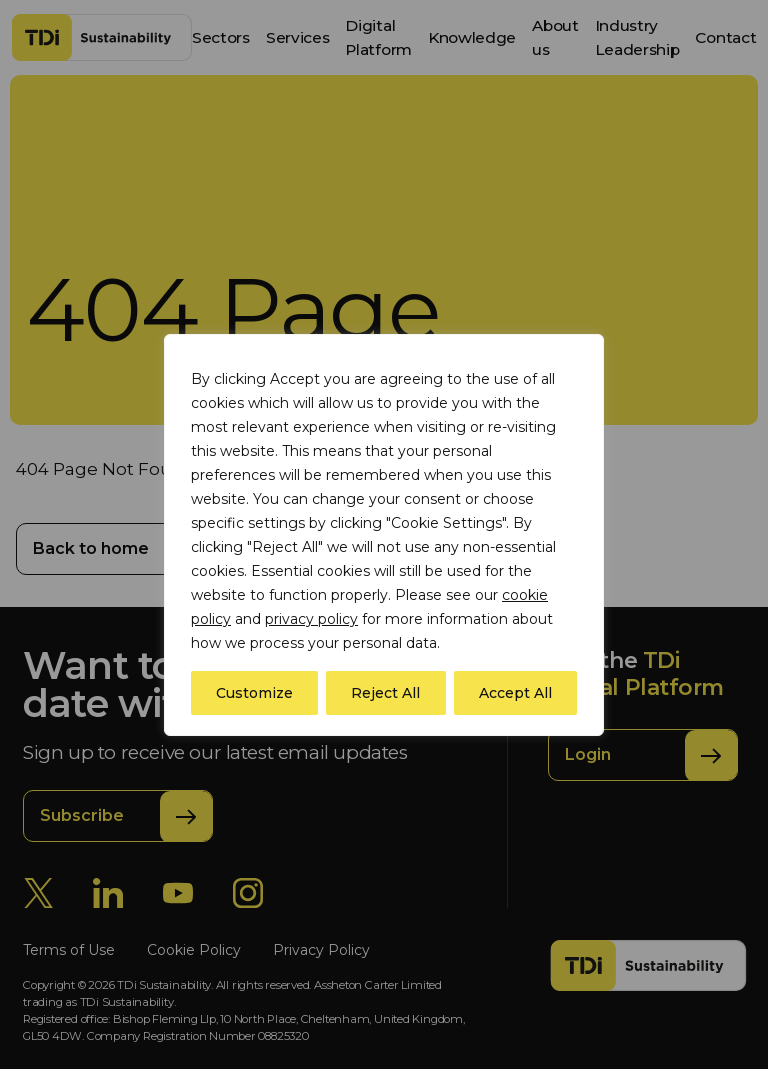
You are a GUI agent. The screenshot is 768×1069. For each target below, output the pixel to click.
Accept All (515, 693)
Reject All (385, 693)
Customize (254, 693)
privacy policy (311, 619)
